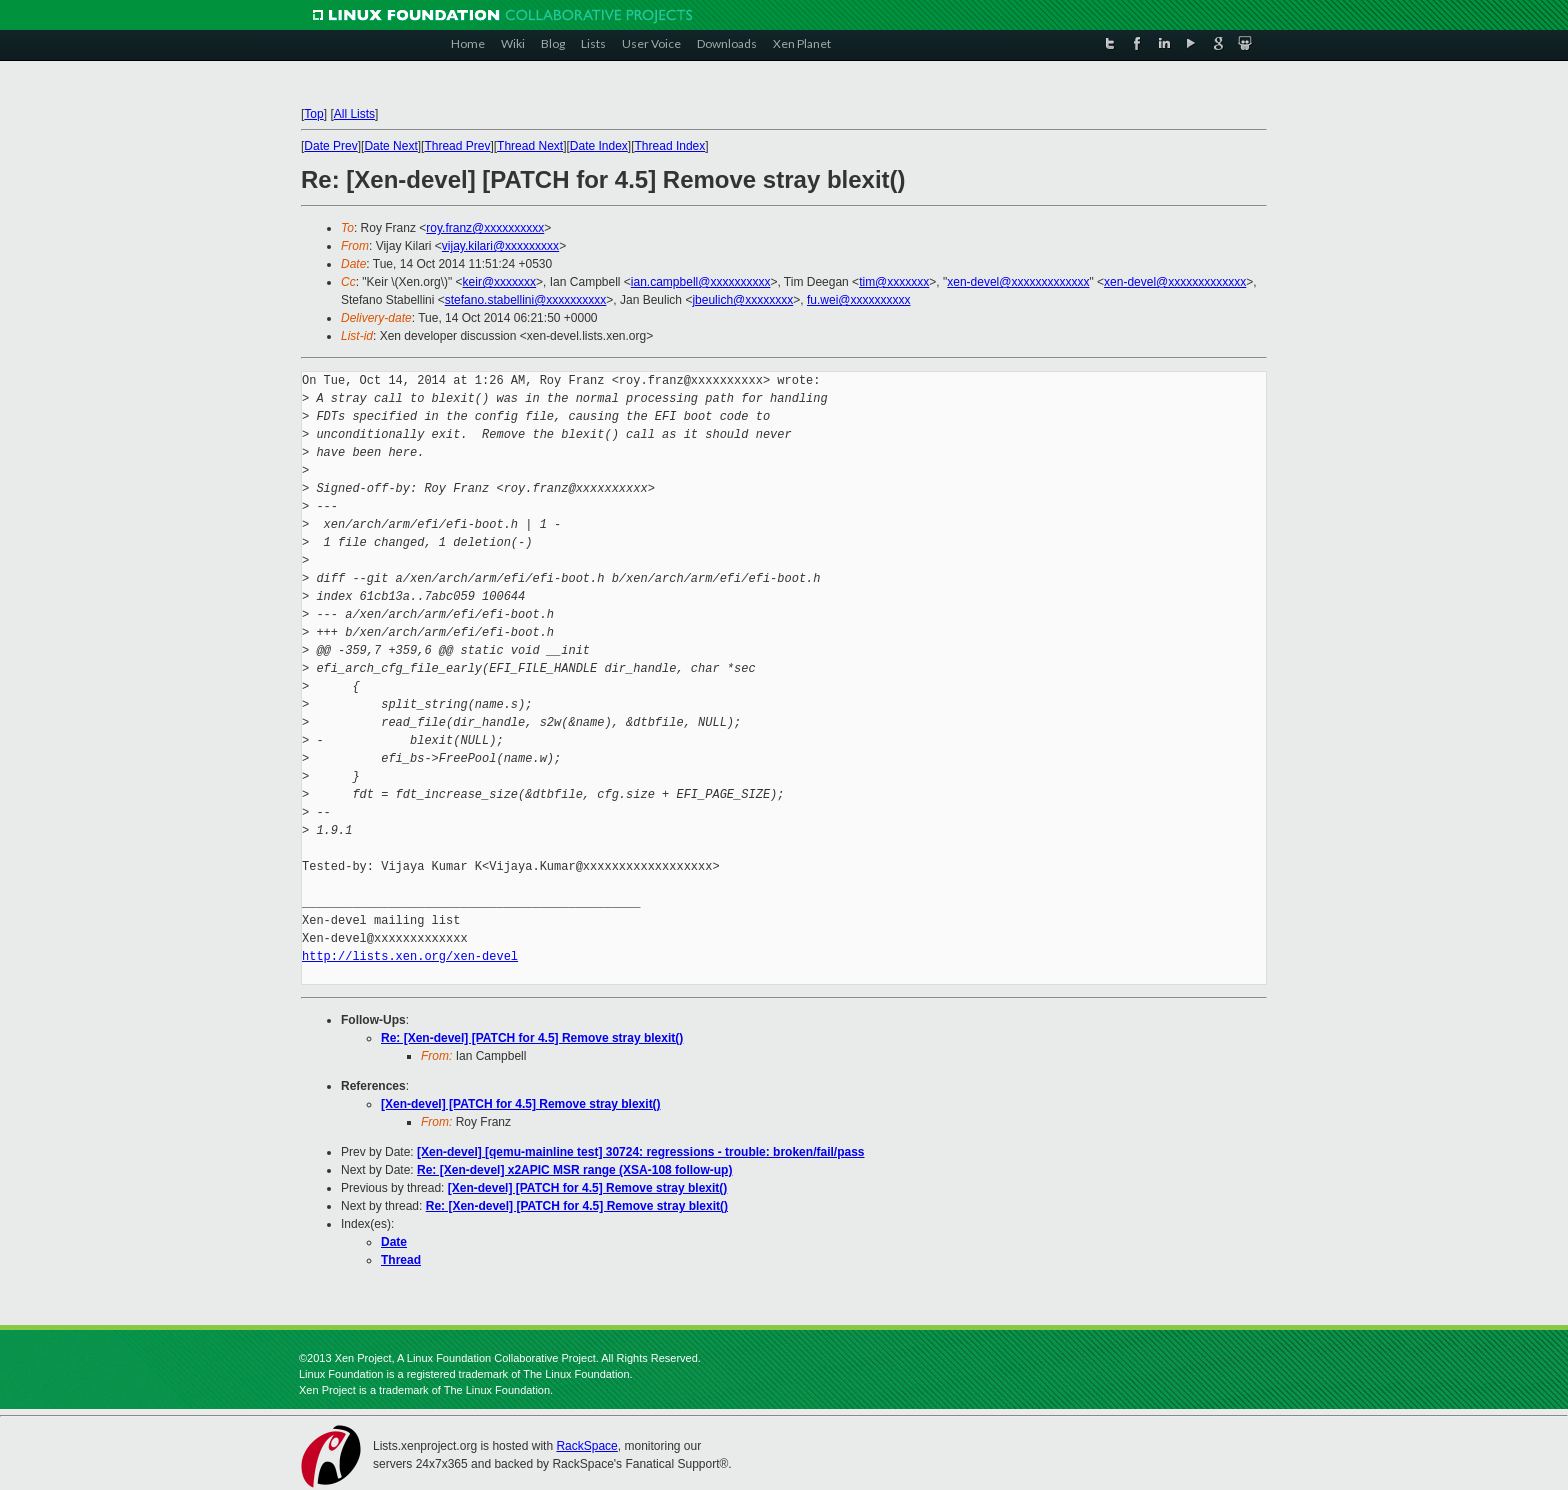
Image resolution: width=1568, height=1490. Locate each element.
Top (313, 114)
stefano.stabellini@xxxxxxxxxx (526, 300)
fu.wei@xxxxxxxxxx (859, 300)
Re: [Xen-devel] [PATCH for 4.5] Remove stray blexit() (532, 1038)
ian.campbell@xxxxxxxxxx (701, 282)
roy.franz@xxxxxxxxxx (485, 228)
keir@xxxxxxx (500, 282)
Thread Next (530, 146)
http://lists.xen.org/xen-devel (410, 956)
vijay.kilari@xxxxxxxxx (500, 246)
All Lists (354, 114)
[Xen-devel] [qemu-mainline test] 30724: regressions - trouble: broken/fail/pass (640, 1152)
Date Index (599, 146)
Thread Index (670, 146)
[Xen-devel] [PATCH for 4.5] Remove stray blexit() (521, 1104)
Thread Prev (457, 146)
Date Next (390, 146)
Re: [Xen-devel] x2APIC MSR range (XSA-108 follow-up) (574, 1170)
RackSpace (586, 1446)
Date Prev (330, 146)
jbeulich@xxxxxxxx (742, 300)
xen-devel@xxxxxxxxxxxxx (1018, 282)
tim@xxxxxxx (894, 282)
